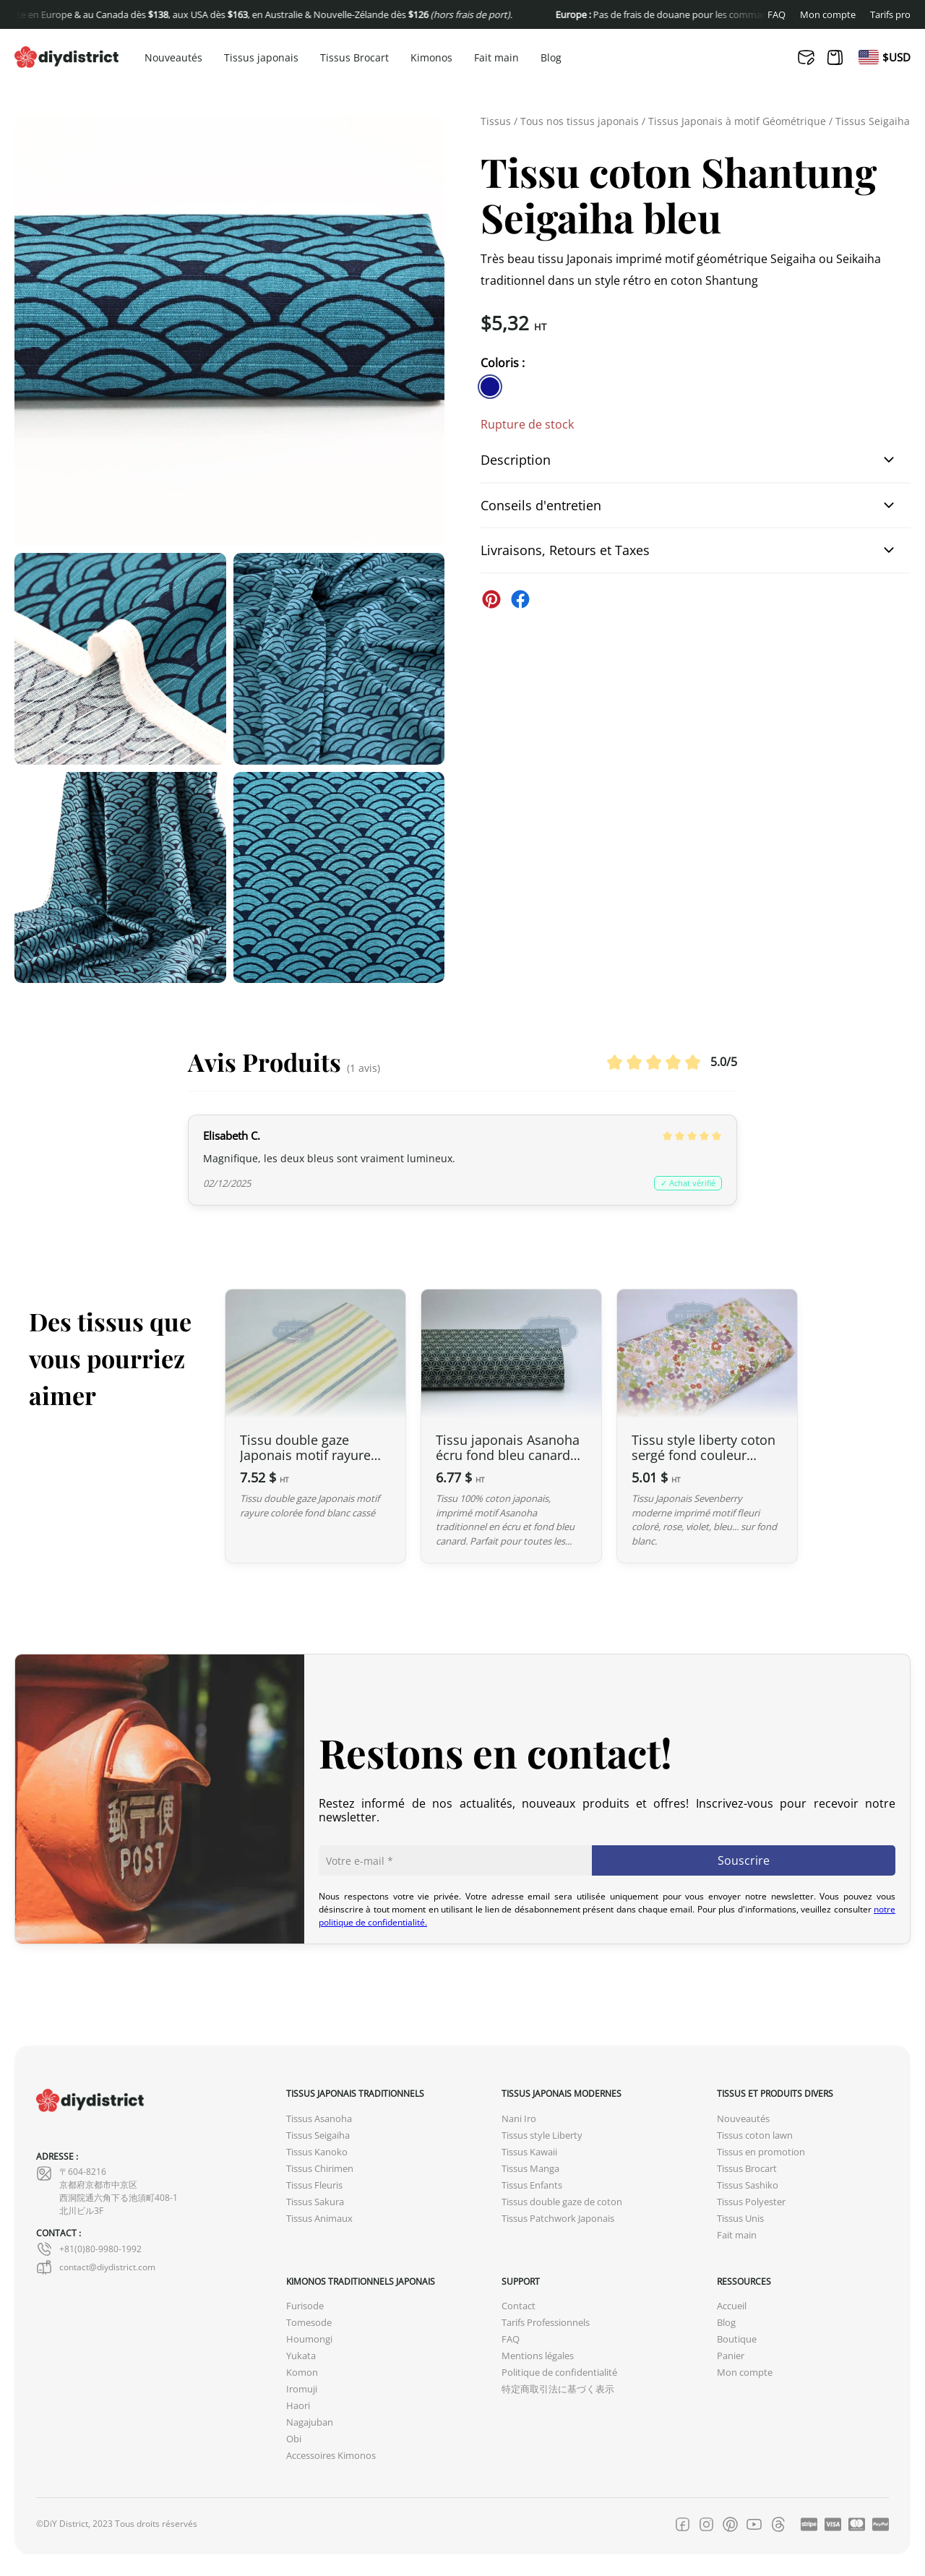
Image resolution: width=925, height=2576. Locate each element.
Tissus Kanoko (317, 2152)
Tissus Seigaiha (872, 121)
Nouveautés (173, 58)
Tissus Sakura (315, 2202)
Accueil (732, 2306)
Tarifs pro (890, 14)
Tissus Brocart (354, 58)
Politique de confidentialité (559, 2372)
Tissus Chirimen (319, 2168)
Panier (730, 2355)
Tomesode (309, 2322)
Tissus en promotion (761, 2152)
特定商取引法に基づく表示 (558, 2389)
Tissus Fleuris (314, 2185)
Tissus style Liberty (542, 2135)
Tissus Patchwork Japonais (558, 2218)
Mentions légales (538, 2355)
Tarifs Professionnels (546, 2322)
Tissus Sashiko (747, 2185)
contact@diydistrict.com (95, 2267)
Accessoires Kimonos (331, 2455)
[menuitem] (869, 57)
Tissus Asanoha (319, 2118)
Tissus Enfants (532, 2185)
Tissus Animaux (319, 2218)
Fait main (496, 58)
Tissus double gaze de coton (562, 2202)
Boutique (737, 2339)
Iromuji (301, 2389)
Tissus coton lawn (755, 2135)
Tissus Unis (740, 2218)
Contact (518, 2306)
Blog (551, 58)
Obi (293, 2439)
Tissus (496, 121)
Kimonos (431, 58)
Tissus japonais (261, 58)
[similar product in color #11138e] (490, 386)
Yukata (301, 2355)
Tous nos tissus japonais (579, 121)
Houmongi (309, 2339)
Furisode (305, 2306)
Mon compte (828, 14)
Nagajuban (309, 2422)
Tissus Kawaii (529, 2152)
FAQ (776, 14)
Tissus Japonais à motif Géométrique (737, 121)
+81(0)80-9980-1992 (89, 2249)
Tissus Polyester (751, 2202)
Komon (302, 2372)
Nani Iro (519, 2118)
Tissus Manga (530, 2168)
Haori (298, 2405)
